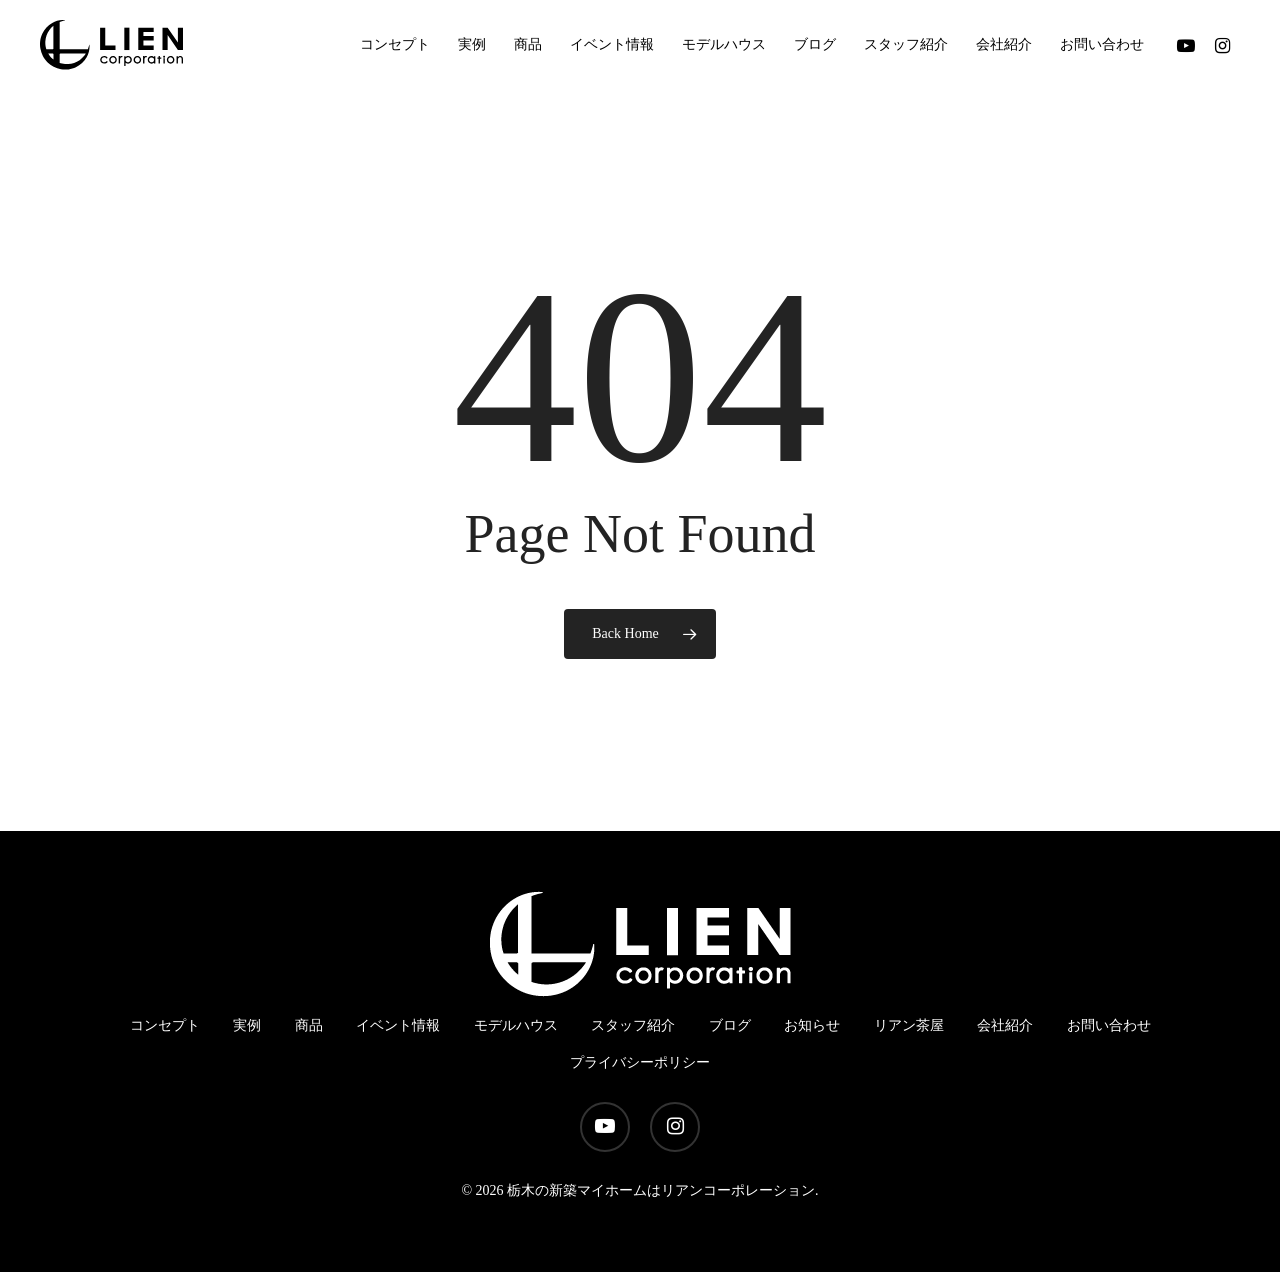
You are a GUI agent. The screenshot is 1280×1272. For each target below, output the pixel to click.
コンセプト (165, 1025)
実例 (247, 1025)
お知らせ (812, 1025)
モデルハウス (516, 1025)
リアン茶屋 (909, 1025)
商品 (309, 1025)
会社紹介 (1005, 1025)
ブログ (730, 1025)
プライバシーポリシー (640, 1062)
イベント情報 (398, 1025)
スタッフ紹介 (633, 1025)
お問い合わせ (1109, 1025)
